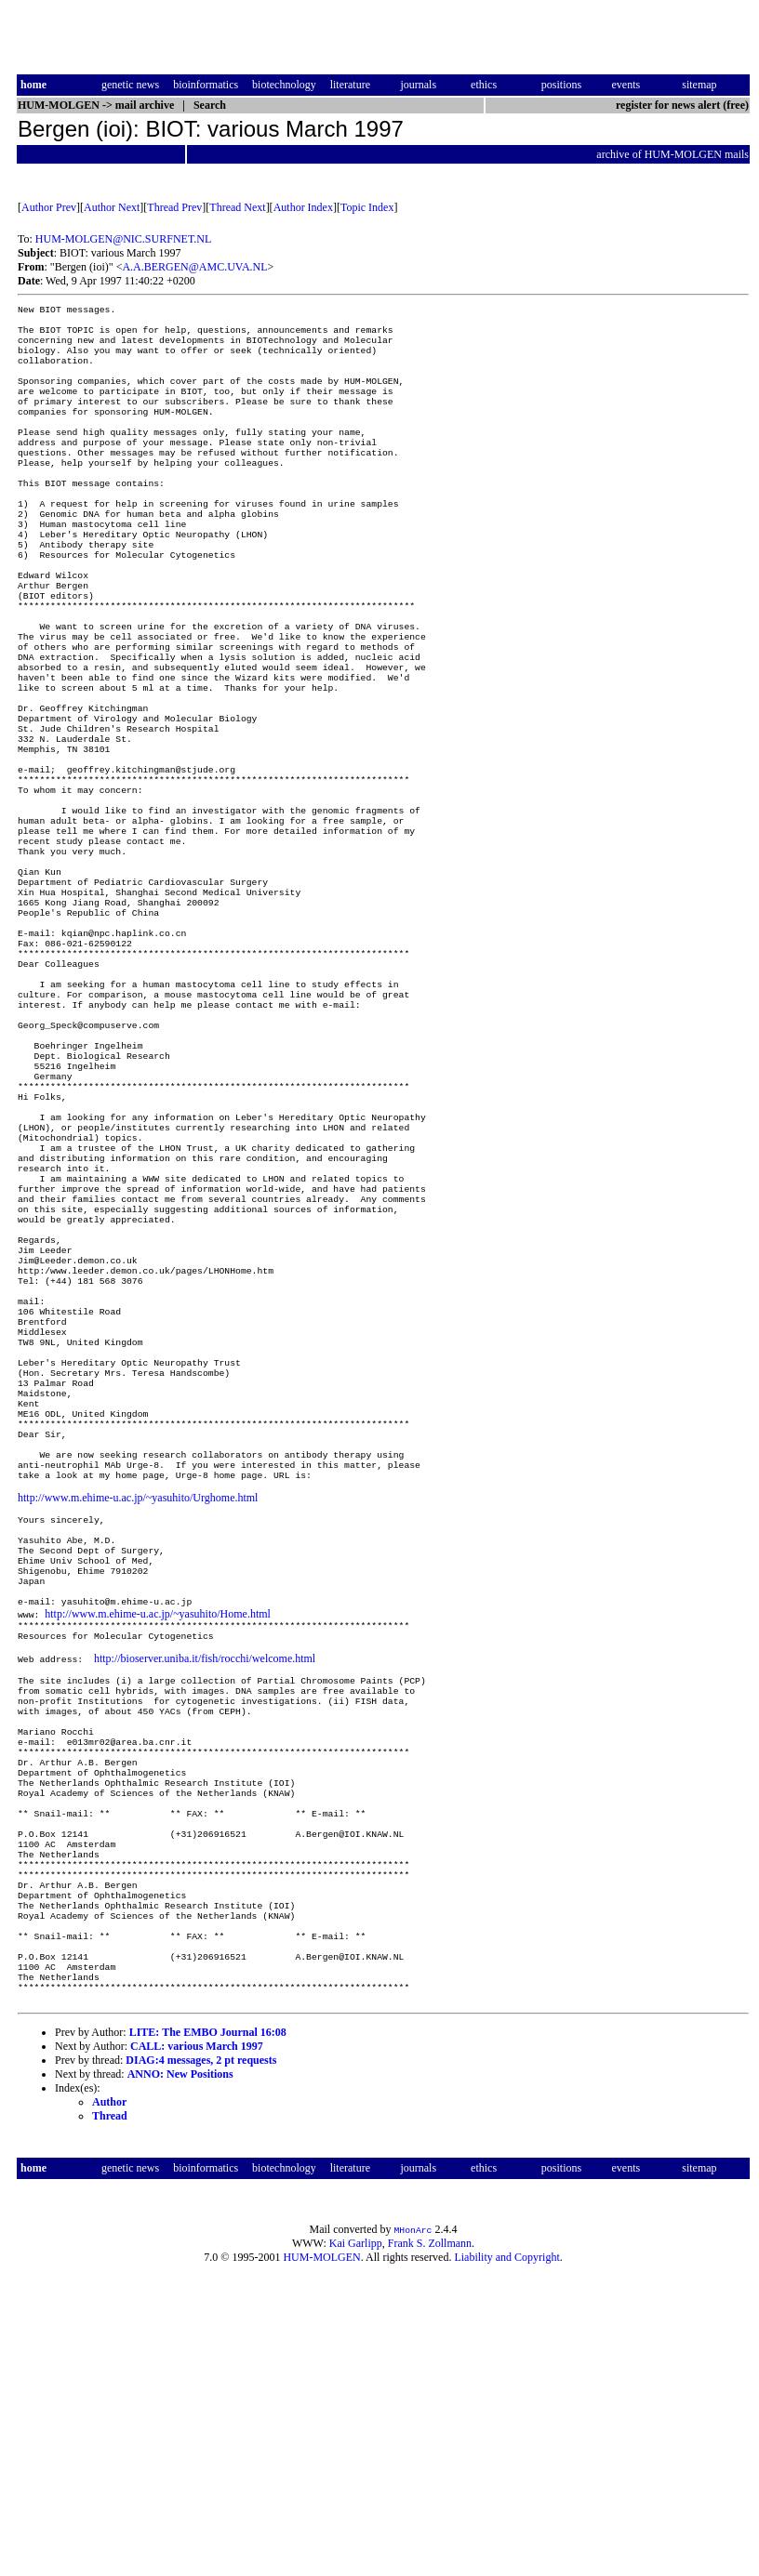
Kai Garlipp (355, 2544)
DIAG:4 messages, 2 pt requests (201, 2361)
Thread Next (237, 207)
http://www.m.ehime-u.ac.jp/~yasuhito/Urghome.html (138, 1713)
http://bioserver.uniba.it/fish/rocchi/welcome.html (204, 1898)
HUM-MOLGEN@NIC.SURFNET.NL (123, 238)
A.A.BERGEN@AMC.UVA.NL (194, 266)
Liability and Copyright (506, 2558)
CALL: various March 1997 (196, 2347)
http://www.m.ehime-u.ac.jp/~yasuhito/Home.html (158, 1848)
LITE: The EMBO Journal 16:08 (207, 2333)
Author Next (112, 207)
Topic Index (366, 207)
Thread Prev (174, 207)
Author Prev (48, 207)
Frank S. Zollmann (430, 2544)
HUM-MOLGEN (321, 2558)
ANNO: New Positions (180, 2375)
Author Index (303, 207)
